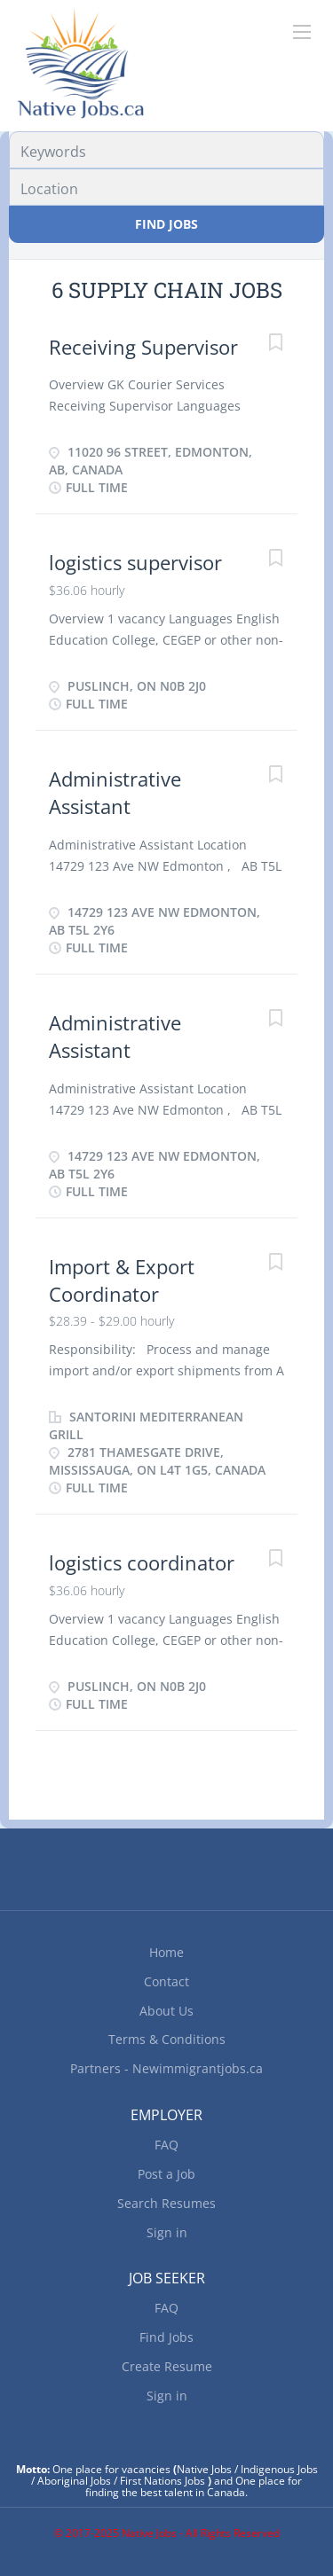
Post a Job (166, 2173)
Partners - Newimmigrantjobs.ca (166, 2068)
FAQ (166, 2144)
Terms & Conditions (167, 2039)
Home (166, 1952)
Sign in (167, 2232)
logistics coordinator (141, 1562)
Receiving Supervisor (143, 346)
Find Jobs (166, 223)
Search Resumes (166, 2203)
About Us (166, 2010)
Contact (166, 1981)
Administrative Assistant (115, 792)
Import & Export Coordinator (121, 1280)
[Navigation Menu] (302, 32)
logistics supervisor (135, 562)
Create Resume (167, 2366)
